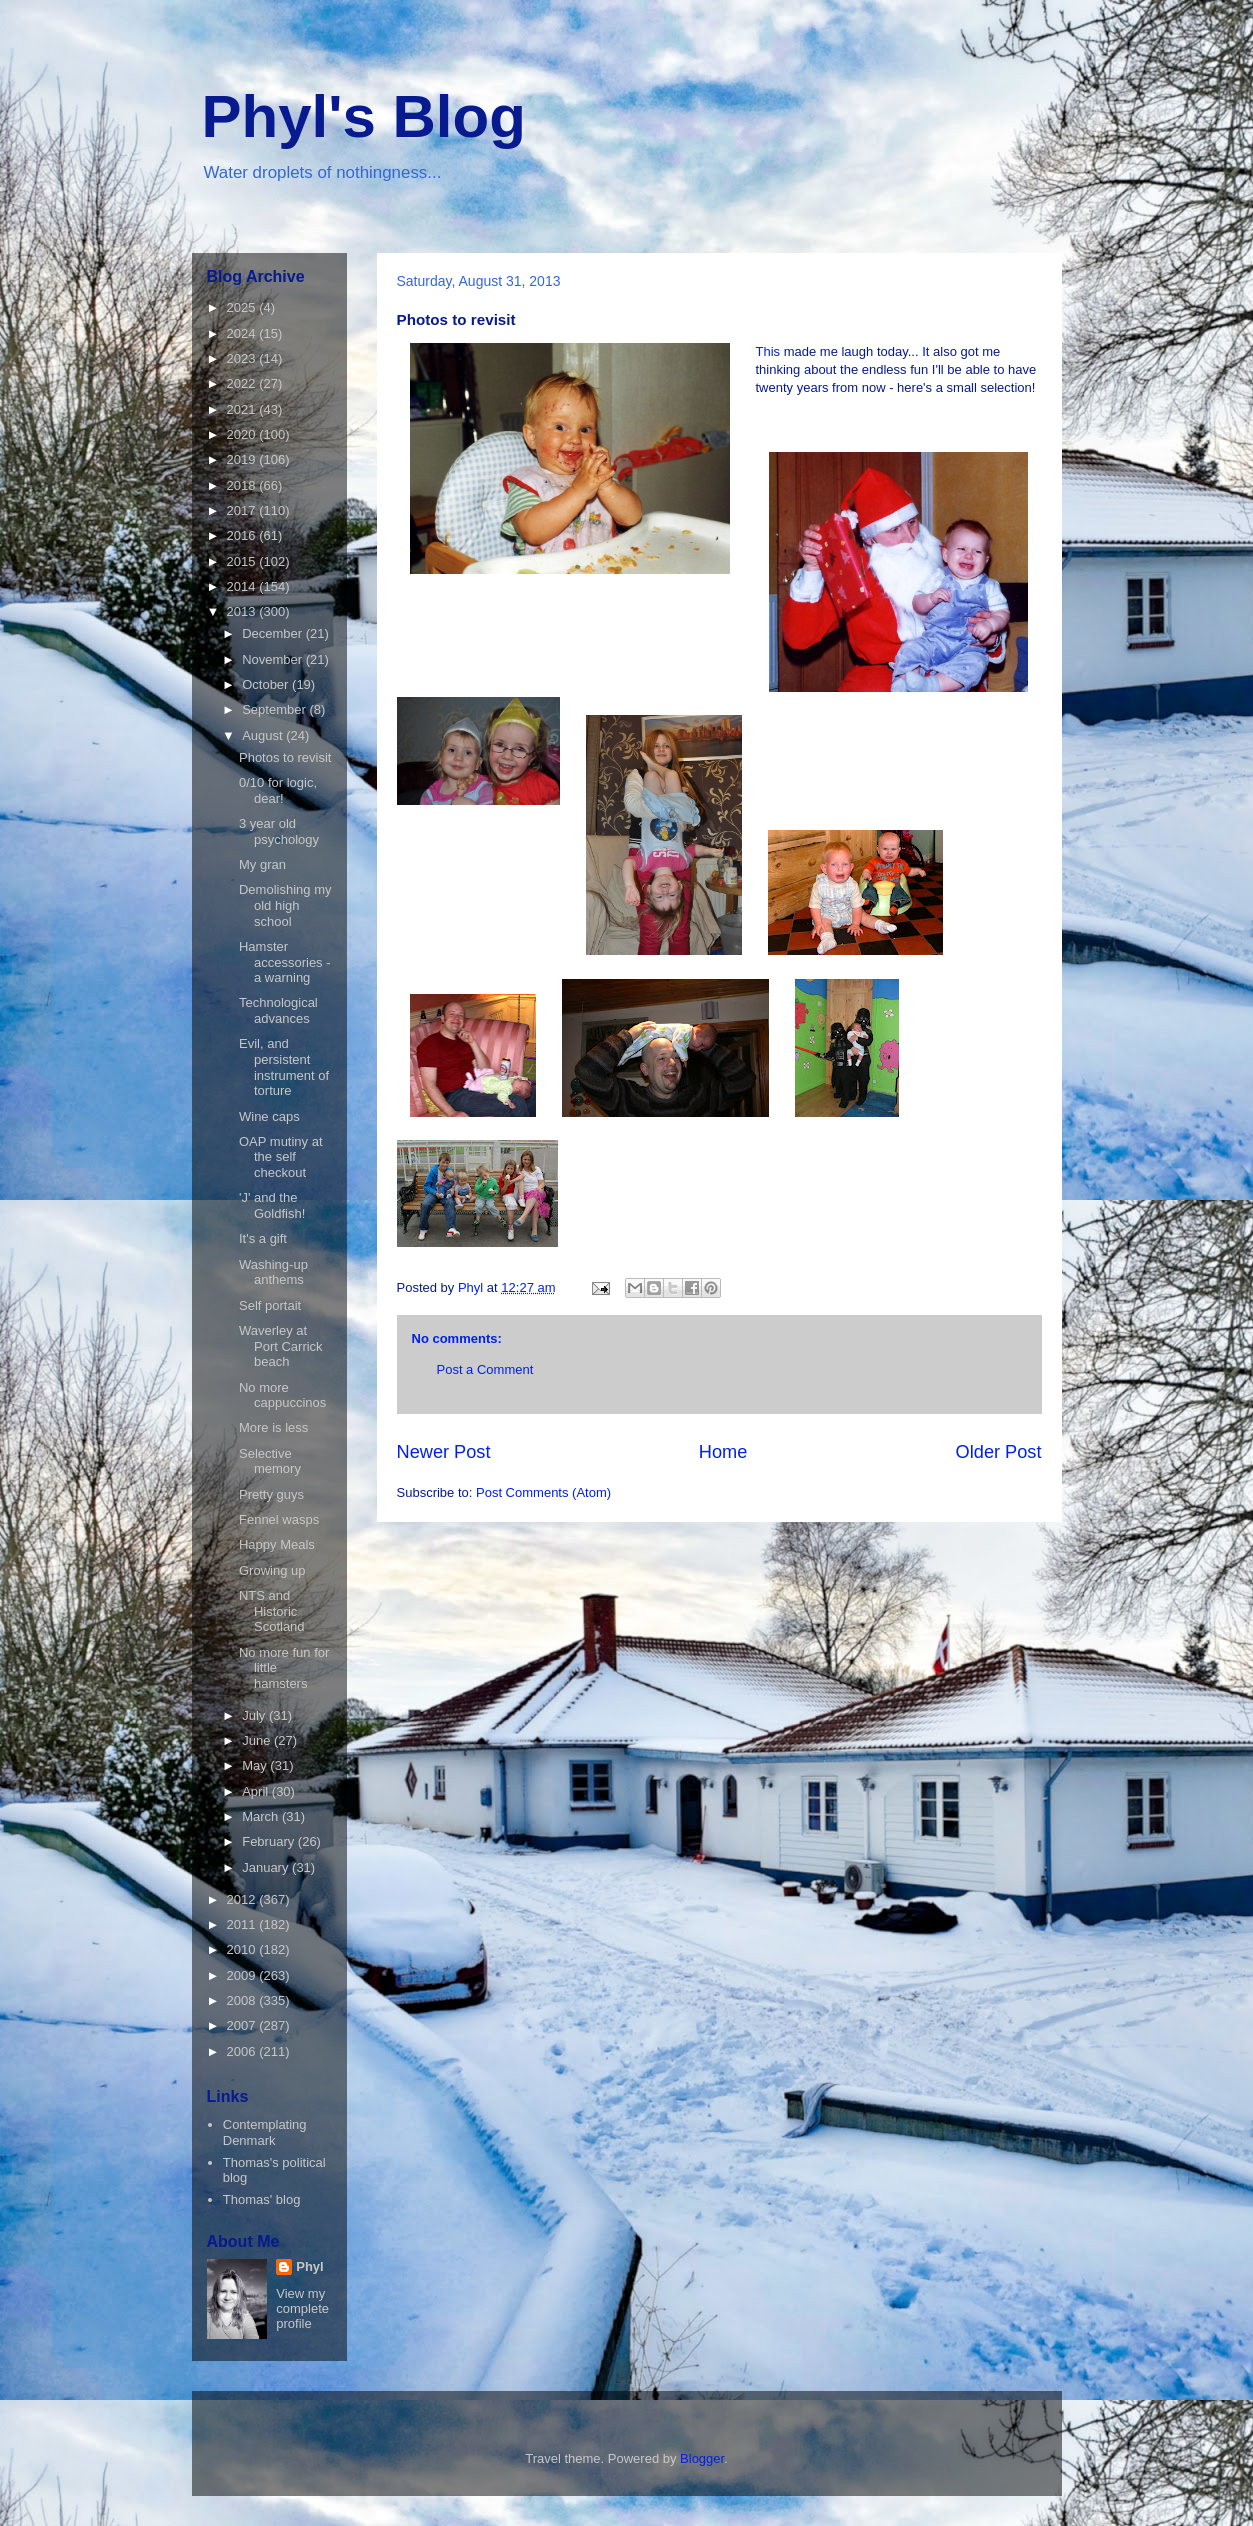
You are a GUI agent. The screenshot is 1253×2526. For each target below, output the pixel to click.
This (770, 351)
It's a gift (263, 1238)
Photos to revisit (285, 757)
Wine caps (269, 1116)
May (256, 1765)
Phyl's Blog (364, 116)
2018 (243, 485)
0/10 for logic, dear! (278, 790)
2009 (243, 1975)
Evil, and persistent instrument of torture (284, 1067)
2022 (243, 383)
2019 (243, 459)
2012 (243, 1899)
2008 (243, 2000)
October (267, 684)
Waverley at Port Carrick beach (281, 1346)
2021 (243, 409)
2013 (243, 611)
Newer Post (444, 1452)
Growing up (272, 1570)
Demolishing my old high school (285, 905)
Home (723, 1452)
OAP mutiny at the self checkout (281, 1157)
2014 (243, 586)
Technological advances (278, 1010)
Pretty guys (271, 1494)
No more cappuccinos (282, 1395)
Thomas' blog (262, 2199)
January (267, 1867)
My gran (262, 864)
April (257, 1791)
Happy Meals (277, 1544)
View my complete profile (302, 2308)
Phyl (309, 2266)
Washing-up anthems (273, 1272)
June (258, 1740)
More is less (273, 1427)
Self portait (270, 1305)
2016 (243, 535)
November (274, 659)
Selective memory (270, 1461)
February (270, 1841)
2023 (243, 358)
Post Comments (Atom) (543, 1492)
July (255, 1715)
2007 (243, 2025)
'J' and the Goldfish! (272, 1205)
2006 (243, 2051)
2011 (243, 1924)
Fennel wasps (279, 1519)
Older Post (999, 1452)
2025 (243, 307)
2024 (243, 333)
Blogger (702, 2458)
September (275, 709)
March (262, 1816)
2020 (243, 434)
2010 (243, 1949)
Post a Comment (485, 1369)
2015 (243, 561)
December (274, 633)
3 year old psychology (279, 831)
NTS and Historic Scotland (272, 1611)
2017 (243, 510)
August (264, 735)
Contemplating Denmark (265, 2132)
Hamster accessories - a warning (285, 962)
